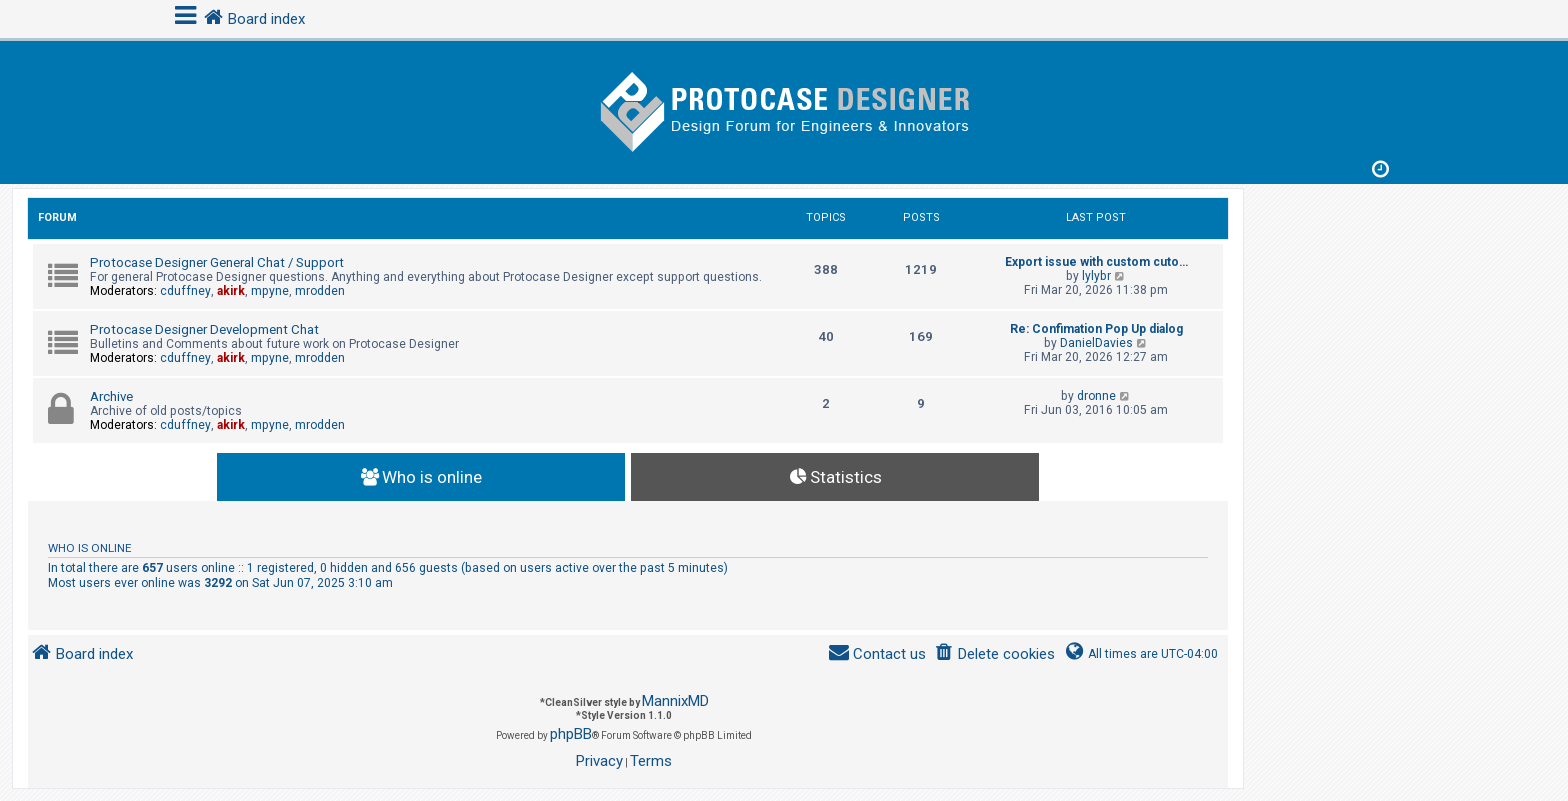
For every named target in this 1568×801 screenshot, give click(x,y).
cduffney (185, 291)
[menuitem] (994, 654)
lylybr (1096, 276)
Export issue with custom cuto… (1096, 262)
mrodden (320, 291)
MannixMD (675, 701)
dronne (1096, 396)
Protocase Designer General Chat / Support (217, 262)
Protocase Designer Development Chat (204, 329)
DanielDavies (1096, 343)
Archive (111, 396)
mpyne (270, 291)
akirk (231, 291)
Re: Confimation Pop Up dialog (1096, 329)
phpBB (571, 734)
